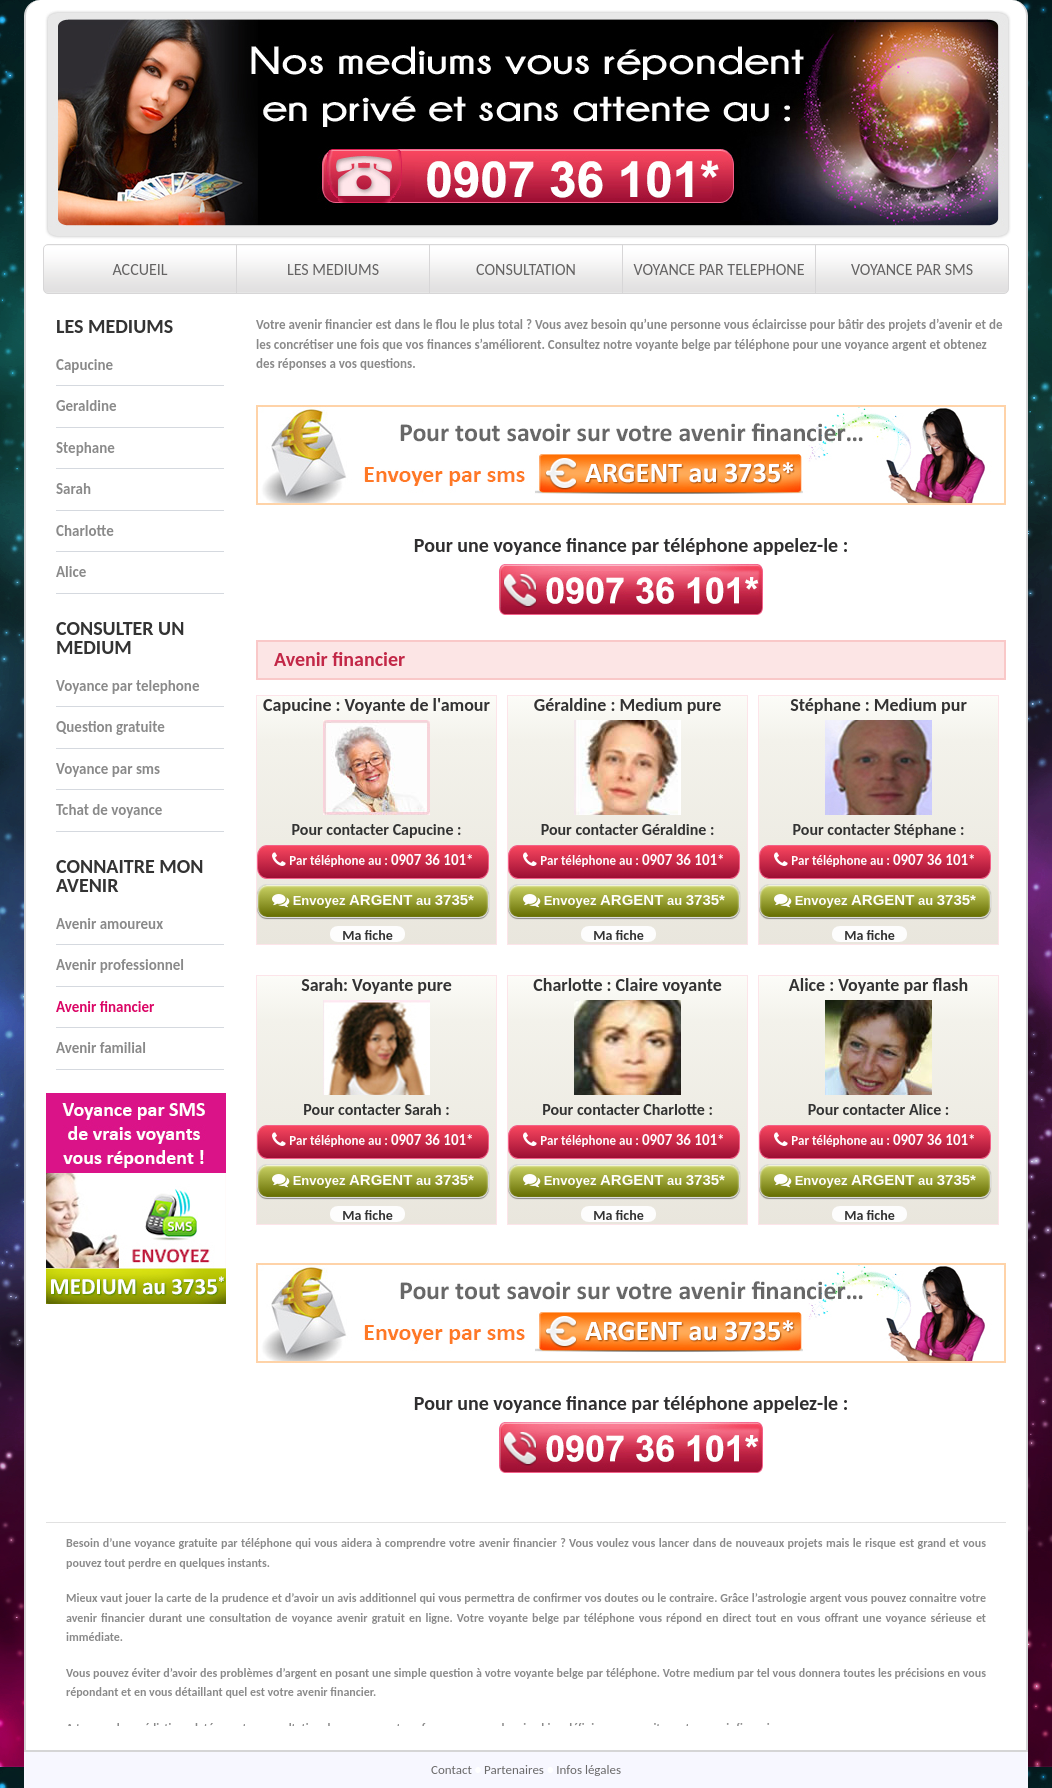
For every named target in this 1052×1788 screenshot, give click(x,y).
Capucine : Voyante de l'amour (376, 705)
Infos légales (588, 1769)
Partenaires (515, 1769)
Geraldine (86, 406)
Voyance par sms (108, 769)
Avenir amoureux (109, 924)
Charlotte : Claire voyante (627, 985)
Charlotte (85, 531)
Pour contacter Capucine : (377, 829)
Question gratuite (110, 727)
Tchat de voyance (109, 810)
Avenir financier (105, 1007)
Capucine (84, 365)
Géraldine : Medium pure (628, 705)
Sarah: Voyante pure (376, 985)
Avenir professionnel (120, 965)
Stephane (85, 448)
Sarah (73, 489)
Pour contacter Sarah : (376, 1109)
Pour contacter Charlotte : (627, 1109)
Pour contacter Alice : (878, 1109)
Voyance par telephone (127, 686)
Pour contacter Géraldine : (628, 829)
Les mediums (114, 326)
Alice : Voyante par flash (878, 985)
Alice (71, 572)
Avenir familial (101, 1048)
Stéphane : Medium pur (878, 705)
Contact (453, 1769)
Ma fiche (367, 935)
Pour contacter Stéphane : (879, 829)
